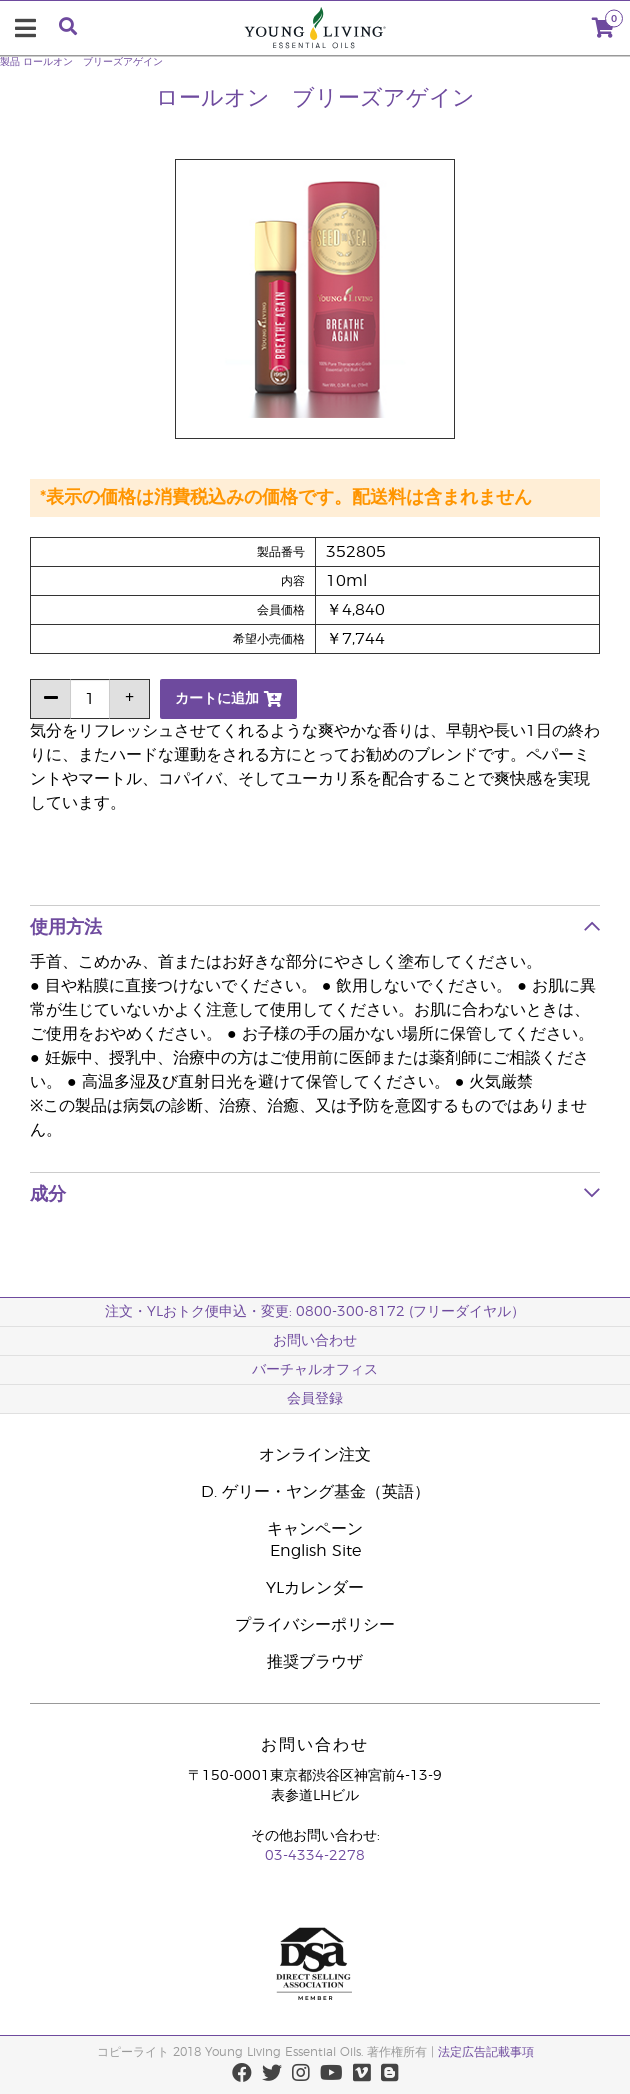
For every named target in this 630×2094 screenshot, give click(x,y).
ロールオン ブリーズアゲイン (93, 62)
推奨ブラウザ (315, 1662)
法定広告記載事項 (486, 2052)
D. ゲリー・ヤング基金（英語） (315, 1492)
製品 (10, 62)
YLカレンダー (315, 1588)
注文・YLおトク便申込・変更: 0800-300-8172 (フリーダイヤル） (315, 1312)
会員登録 (315, 1399)
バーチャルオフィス (315, 1370)
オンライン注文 (315, 1455)
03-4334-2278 (315, 1856)
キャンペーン (315, 1529)
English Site (315, 1551)
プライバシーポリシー (315, 1625)
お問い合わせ (315, 1341)
